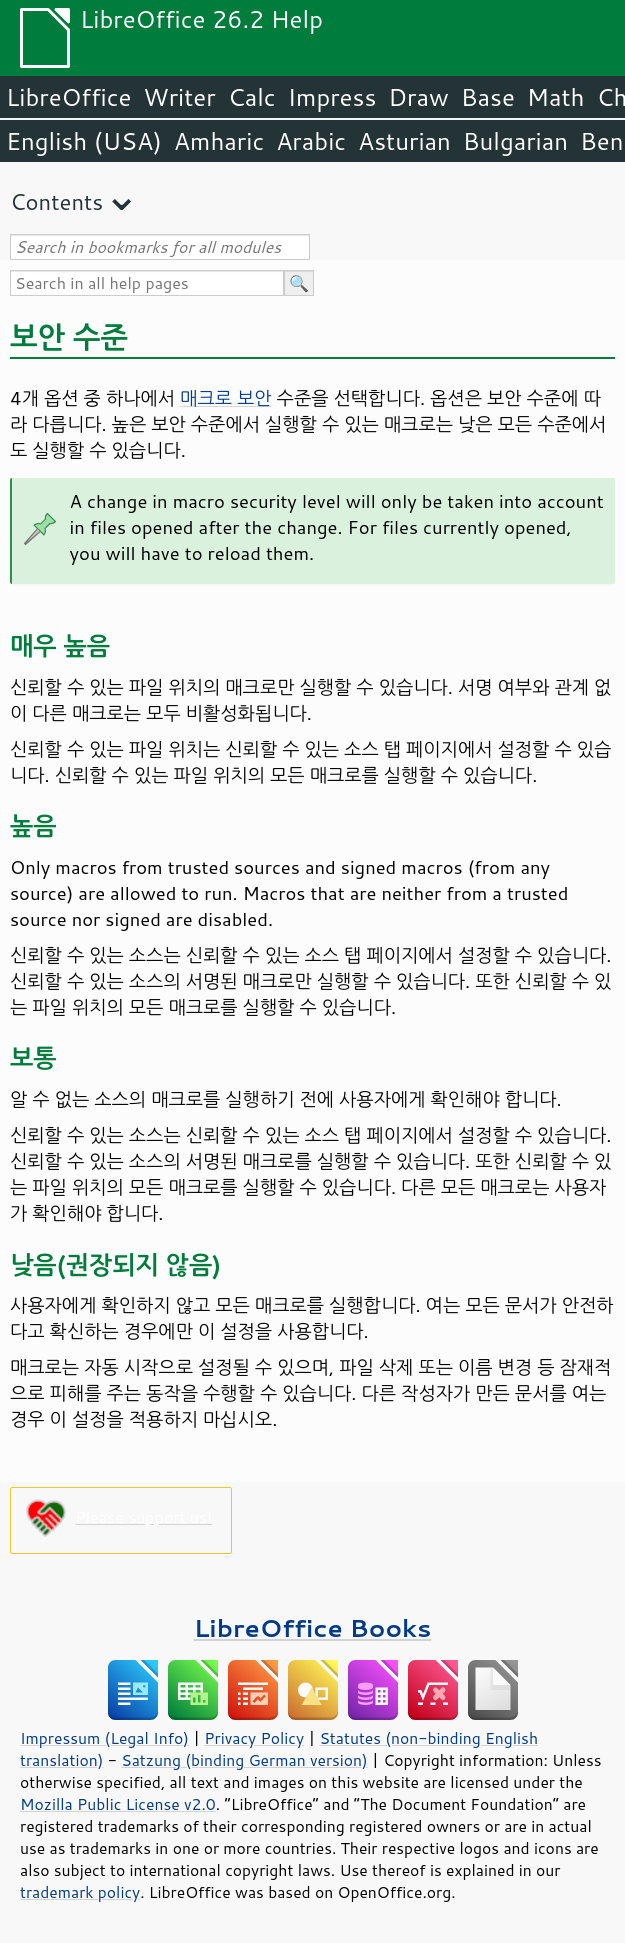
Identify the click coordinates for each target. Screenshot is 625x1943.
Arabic (311, 141)
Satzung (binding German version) (244, 1760)
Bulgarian (515, 141)
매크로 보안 (225, 398)
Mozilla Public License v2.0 (118, 1804)
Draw (418, 97)
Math (556, 97)
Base (488, 97)
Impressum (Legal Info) (104, 1738)
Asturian (404, 141)
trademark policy (80, 1892)
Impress (332, 97)
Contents (56, 201)
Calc (252, 97)
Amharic (219, 141)
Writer (179, 97)
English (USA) (84, 141)
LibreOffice (68, 97)
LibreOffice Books (313, 1627)
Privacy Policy (254, 1738)
